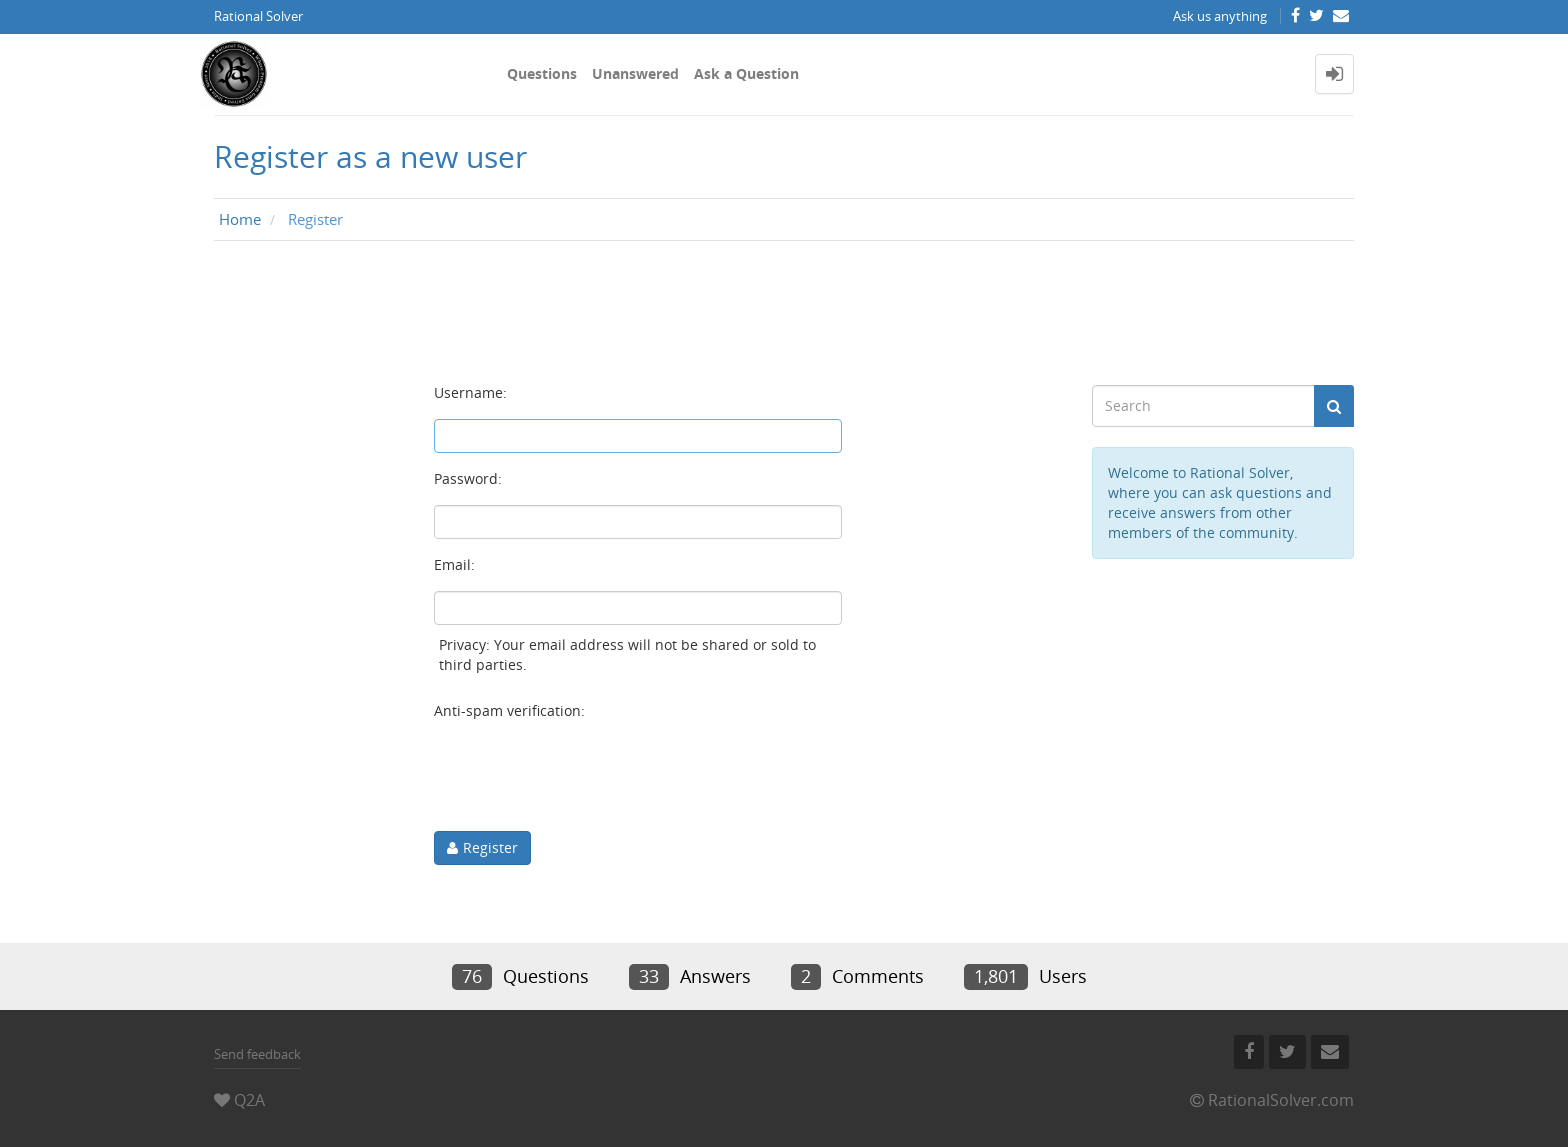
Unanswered (635, 73)
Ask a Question (746, 73)
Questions (542, 73)
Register (490, 847)
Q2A (249, 1100)
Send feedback (257, 1054)
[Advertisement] (784, 313)
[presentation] (586, 776)
